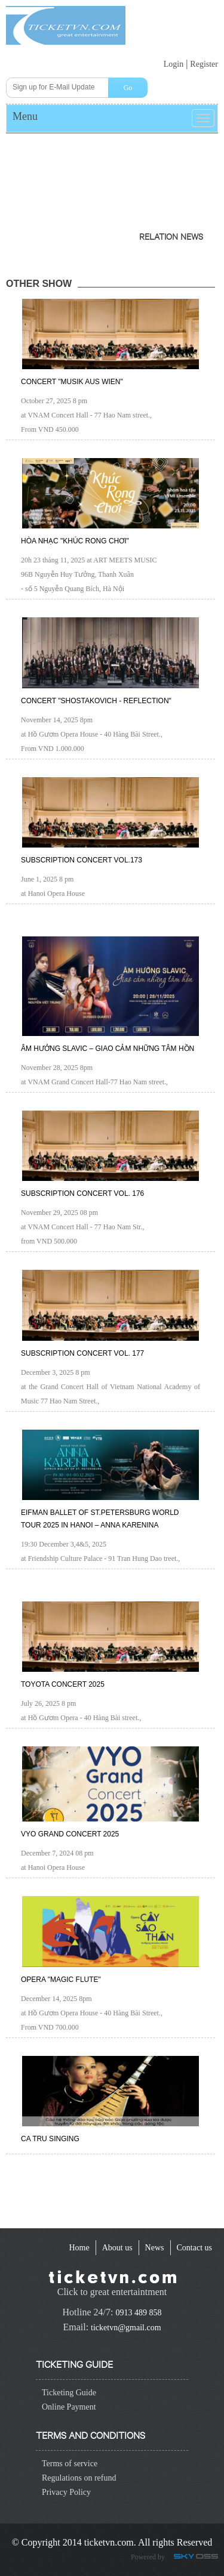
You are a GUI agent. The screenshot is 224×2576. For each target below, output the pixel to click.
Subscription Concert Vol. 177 (82, 1353)
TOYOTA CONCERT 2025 (63, 1684)
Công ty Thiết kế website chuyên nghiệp (197, 2557)
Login (173, 64)
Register (204, 64)
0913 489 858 (138, 2312)
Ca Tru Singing (50, 2139)
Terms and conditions (90, 2434)
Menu (25, 116)
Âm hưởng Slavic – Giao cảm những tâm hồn (107, 1048)
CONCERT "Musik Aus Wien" (72, 382)
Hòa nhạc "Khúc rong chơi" (75, 541)
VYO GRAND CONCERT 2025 (70, 1834)
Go (128, 88)
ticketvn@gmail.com (126, 2327)
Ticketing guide (74, 2363)
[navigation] (79, 2247)
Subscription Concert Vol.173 (81, 860)
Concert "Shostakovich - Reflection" (96, 701)
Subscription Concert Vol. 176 (82, 1193)
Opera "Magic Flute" (61, 1979)
